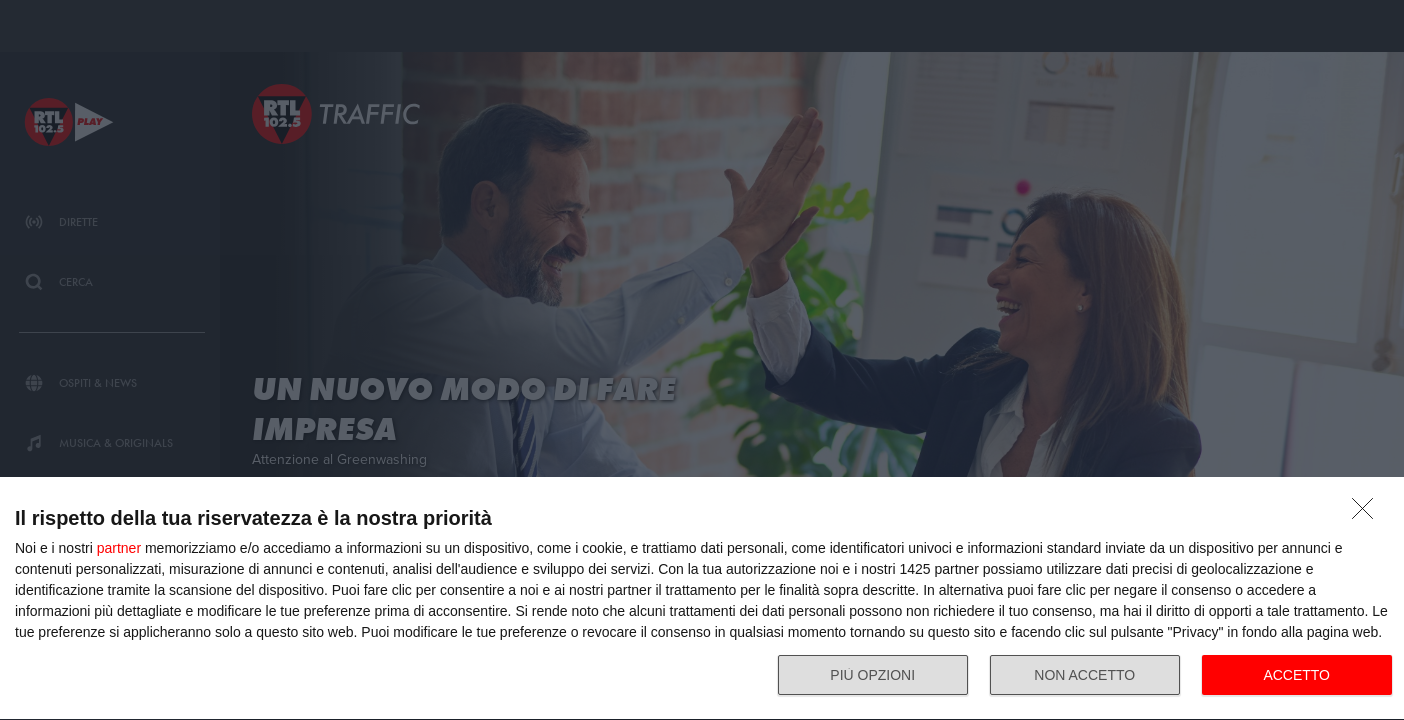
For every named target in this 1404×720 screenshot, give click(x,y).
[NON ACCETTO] (1368, 514)
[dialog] (702, 599)
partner (119, 548)
